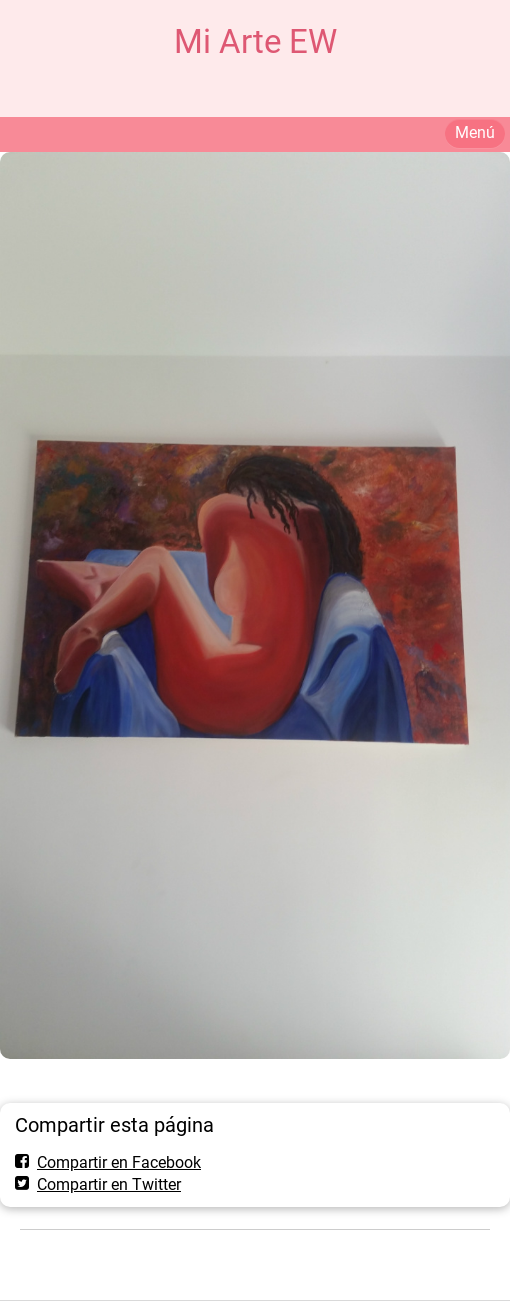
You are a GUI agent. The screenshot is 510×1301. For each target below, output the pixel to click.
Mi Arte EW (255, 41)
